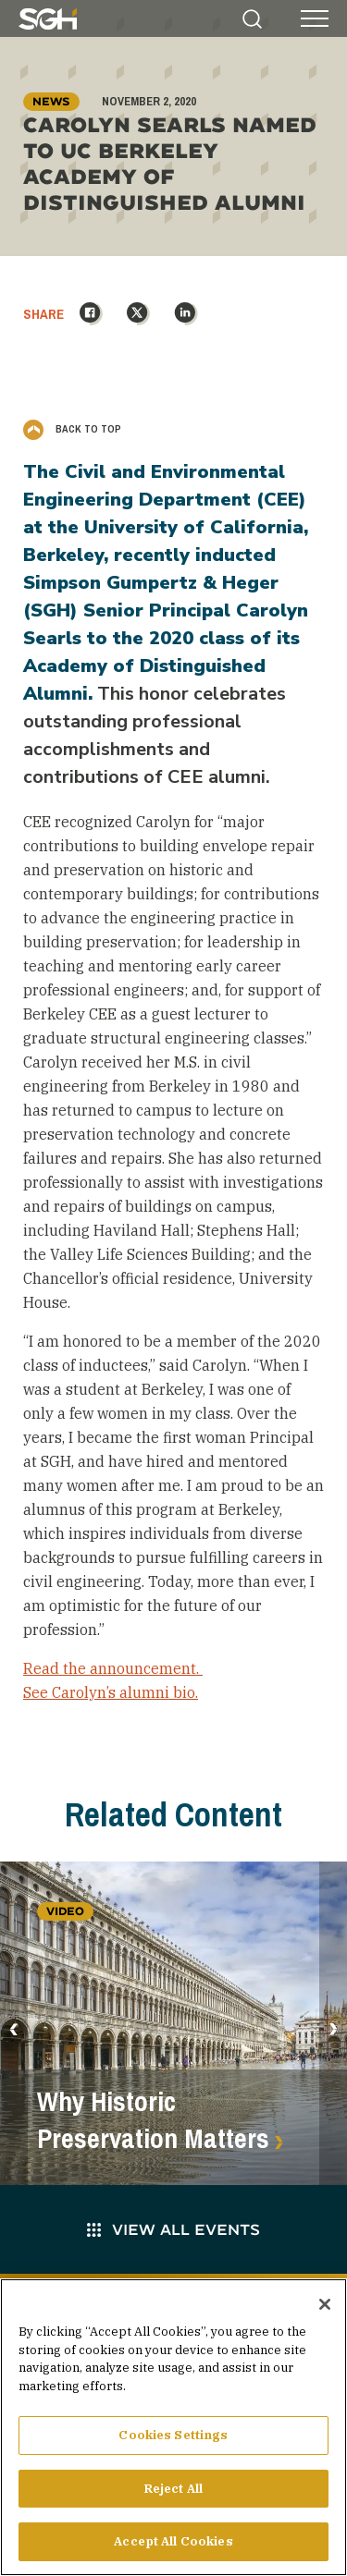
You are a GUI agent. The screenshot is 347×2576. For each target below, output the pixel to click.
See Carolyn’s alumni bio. (110, 1692)
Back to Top (72, 429)
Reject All (173, 2495)
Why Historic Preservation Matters (153, 2120)
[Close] (324, 2310)
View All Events (173, 2229)
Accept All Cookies (173, 2549)
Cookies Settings (173, 2441)
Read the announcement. (113, 1668)
